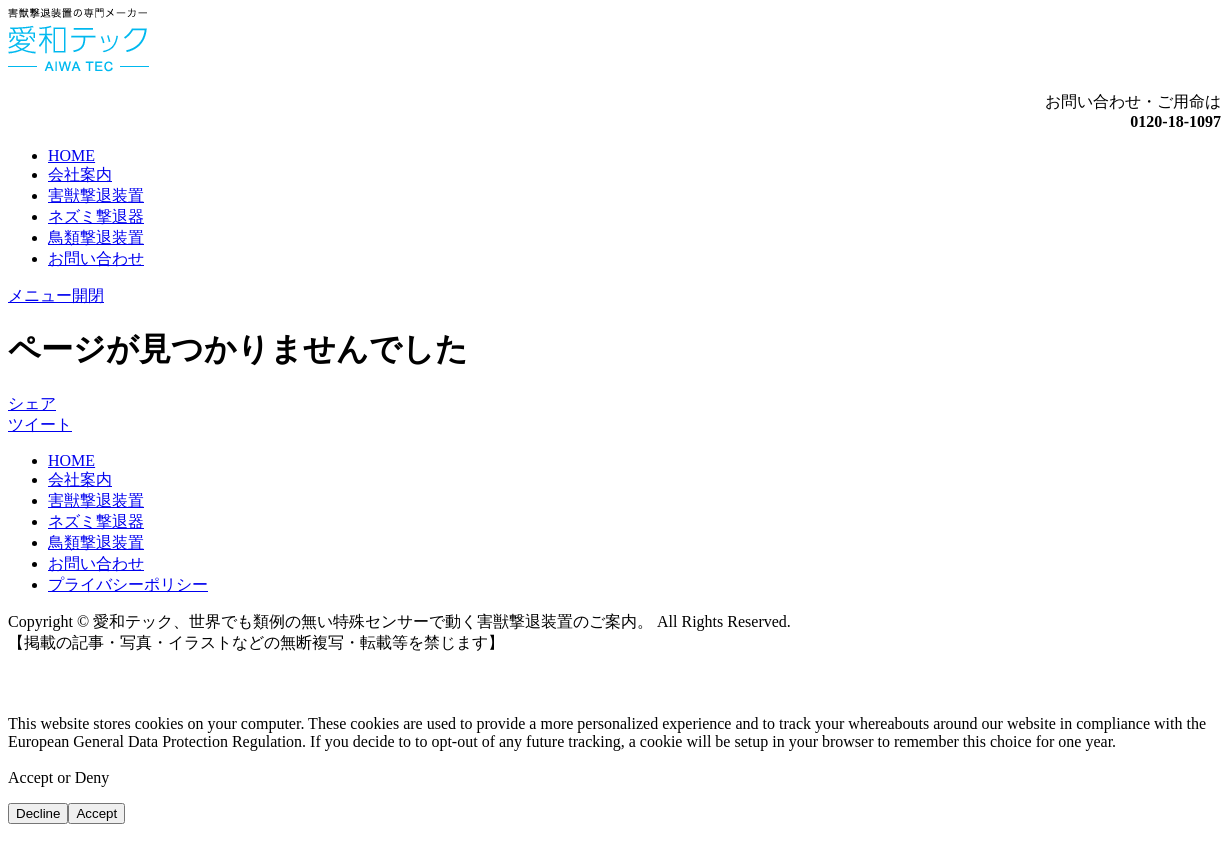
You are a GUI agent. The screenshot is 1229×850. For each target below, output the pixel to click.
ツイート (40, 424)
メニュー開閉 (56, 295)
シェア (32, 403)
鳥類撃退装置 (96, 237)
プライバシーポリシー (128, 584)
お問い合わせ (96, 258)
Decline (38, 813)
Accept (96, 813)
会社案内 (80, 174)
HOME (71, 155)
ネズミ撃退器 (96, 216)
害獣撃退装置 (96, 195)
